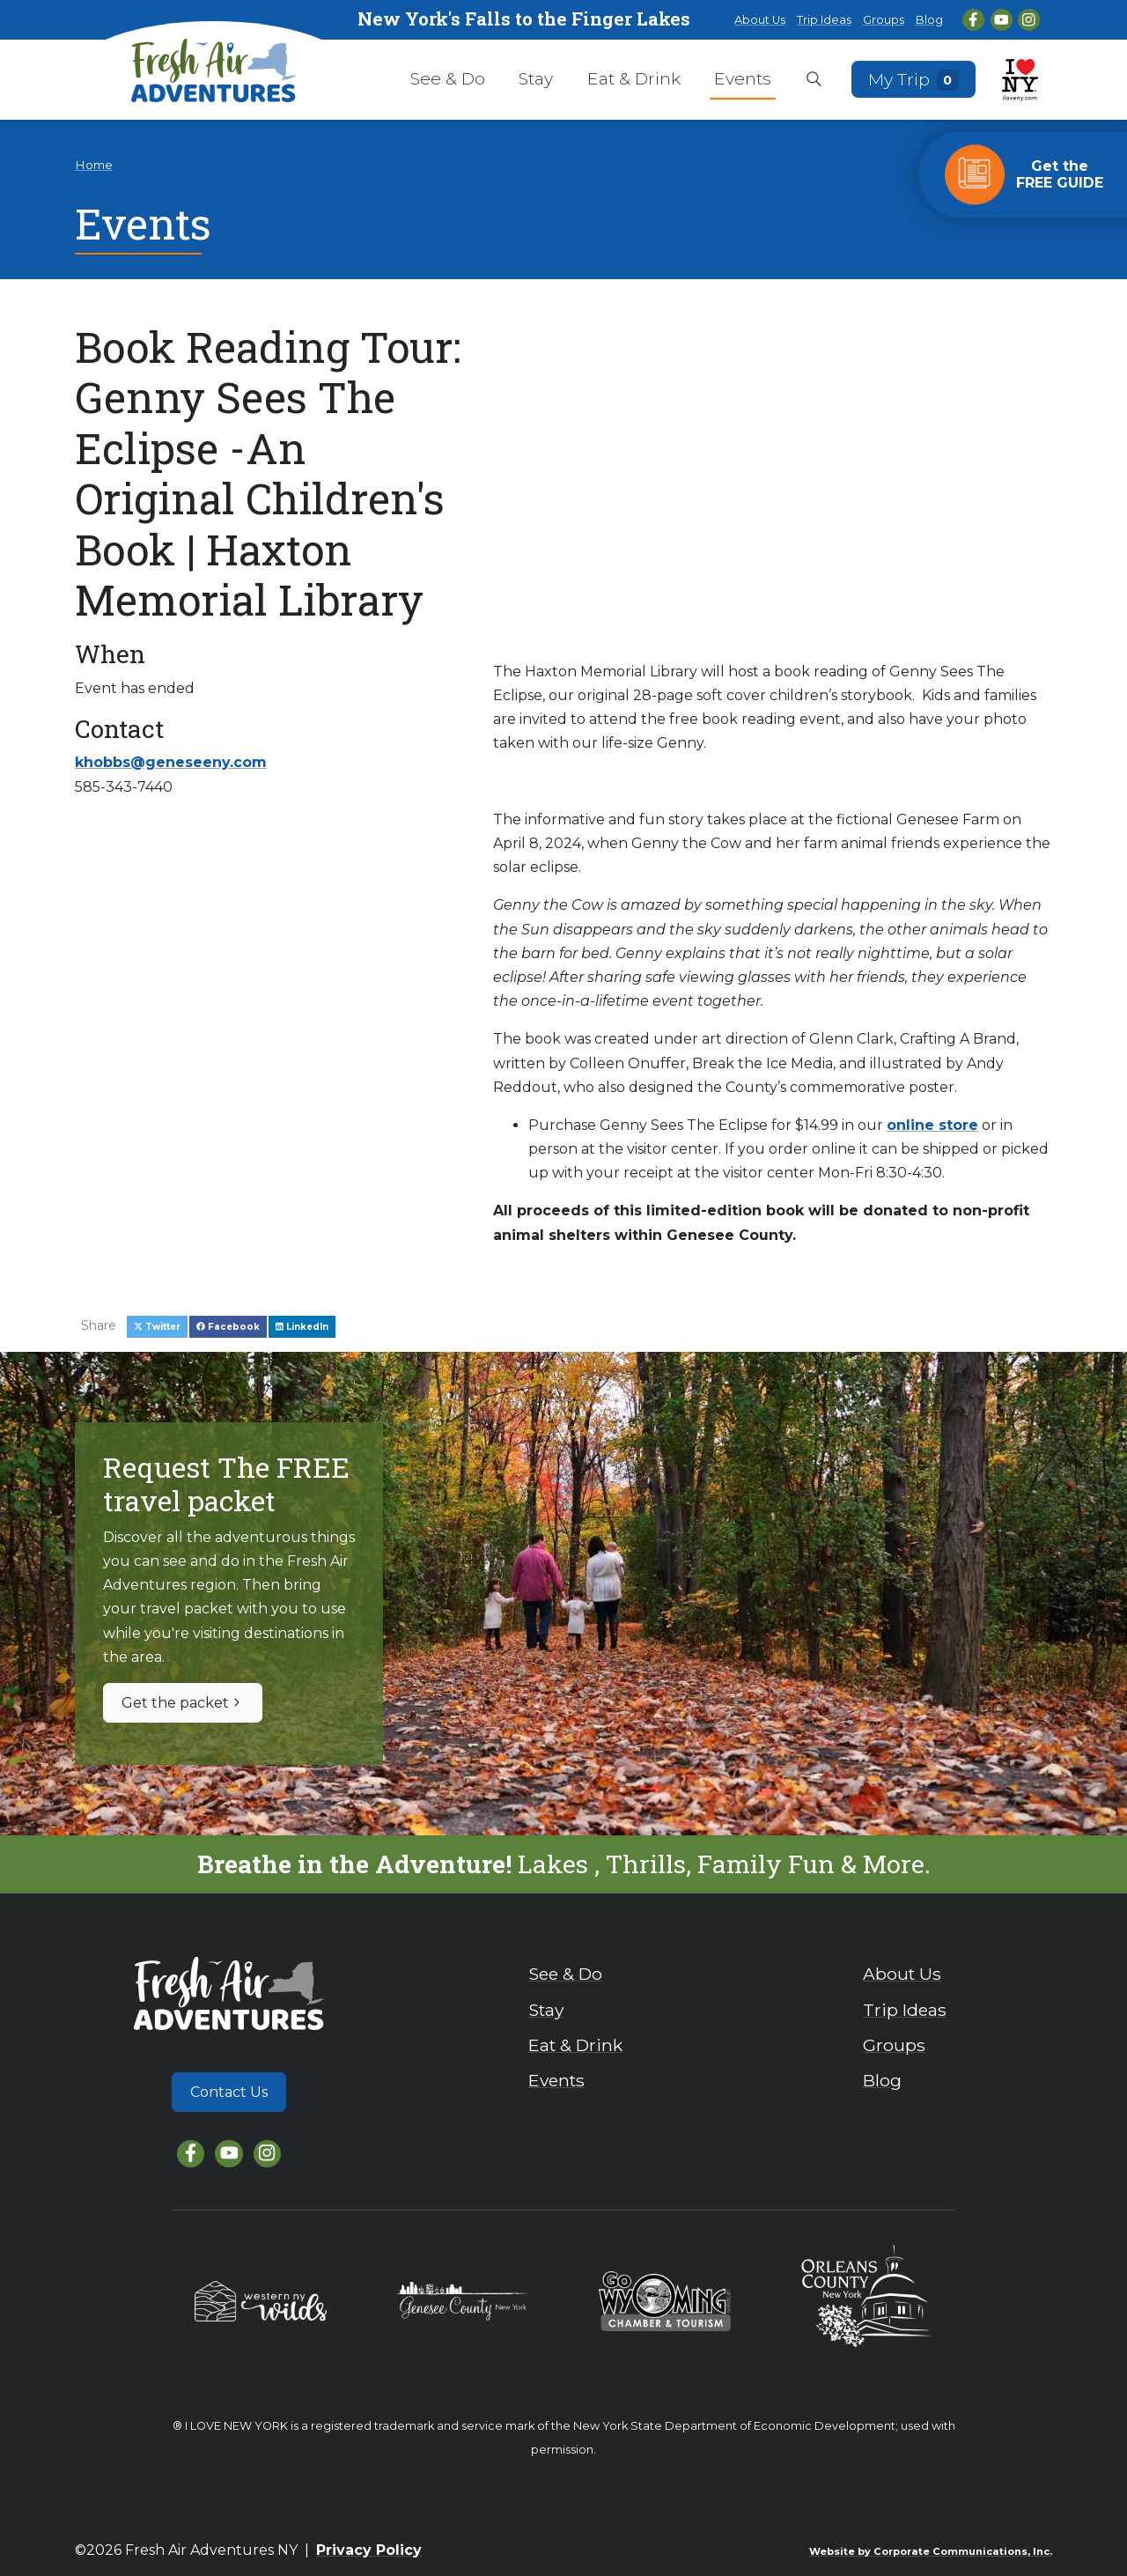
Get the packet (183, 1702)
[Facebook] (973, 20)
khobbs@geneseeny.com (171, 762)
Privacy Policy (369, 2550)
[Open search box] (814, 80)
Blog (929, 19)
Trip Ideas (824, 19)
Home (94, 165)
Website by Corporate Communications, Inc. (930, 2551)
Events (742, 78)
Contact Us (229, 2092)
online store (932, 1125)
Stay (536, 78)
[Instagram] (1029, 20)
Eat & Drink (634, 78)
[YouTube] (1002, 20)
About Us (759, 19)
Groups (883, 19)
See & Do (447, 78)
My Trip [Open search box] (914, 79)
